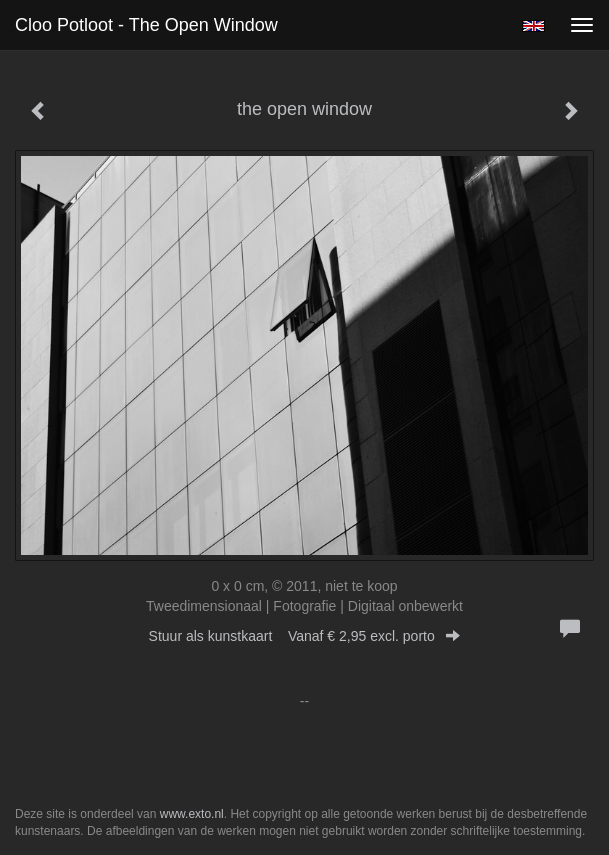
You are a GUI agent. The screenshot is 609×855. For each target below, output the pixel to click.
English (533, 26)
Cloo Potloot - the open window (146, 25)
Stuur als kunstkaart (305, 636)
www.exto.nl (192, 814)
